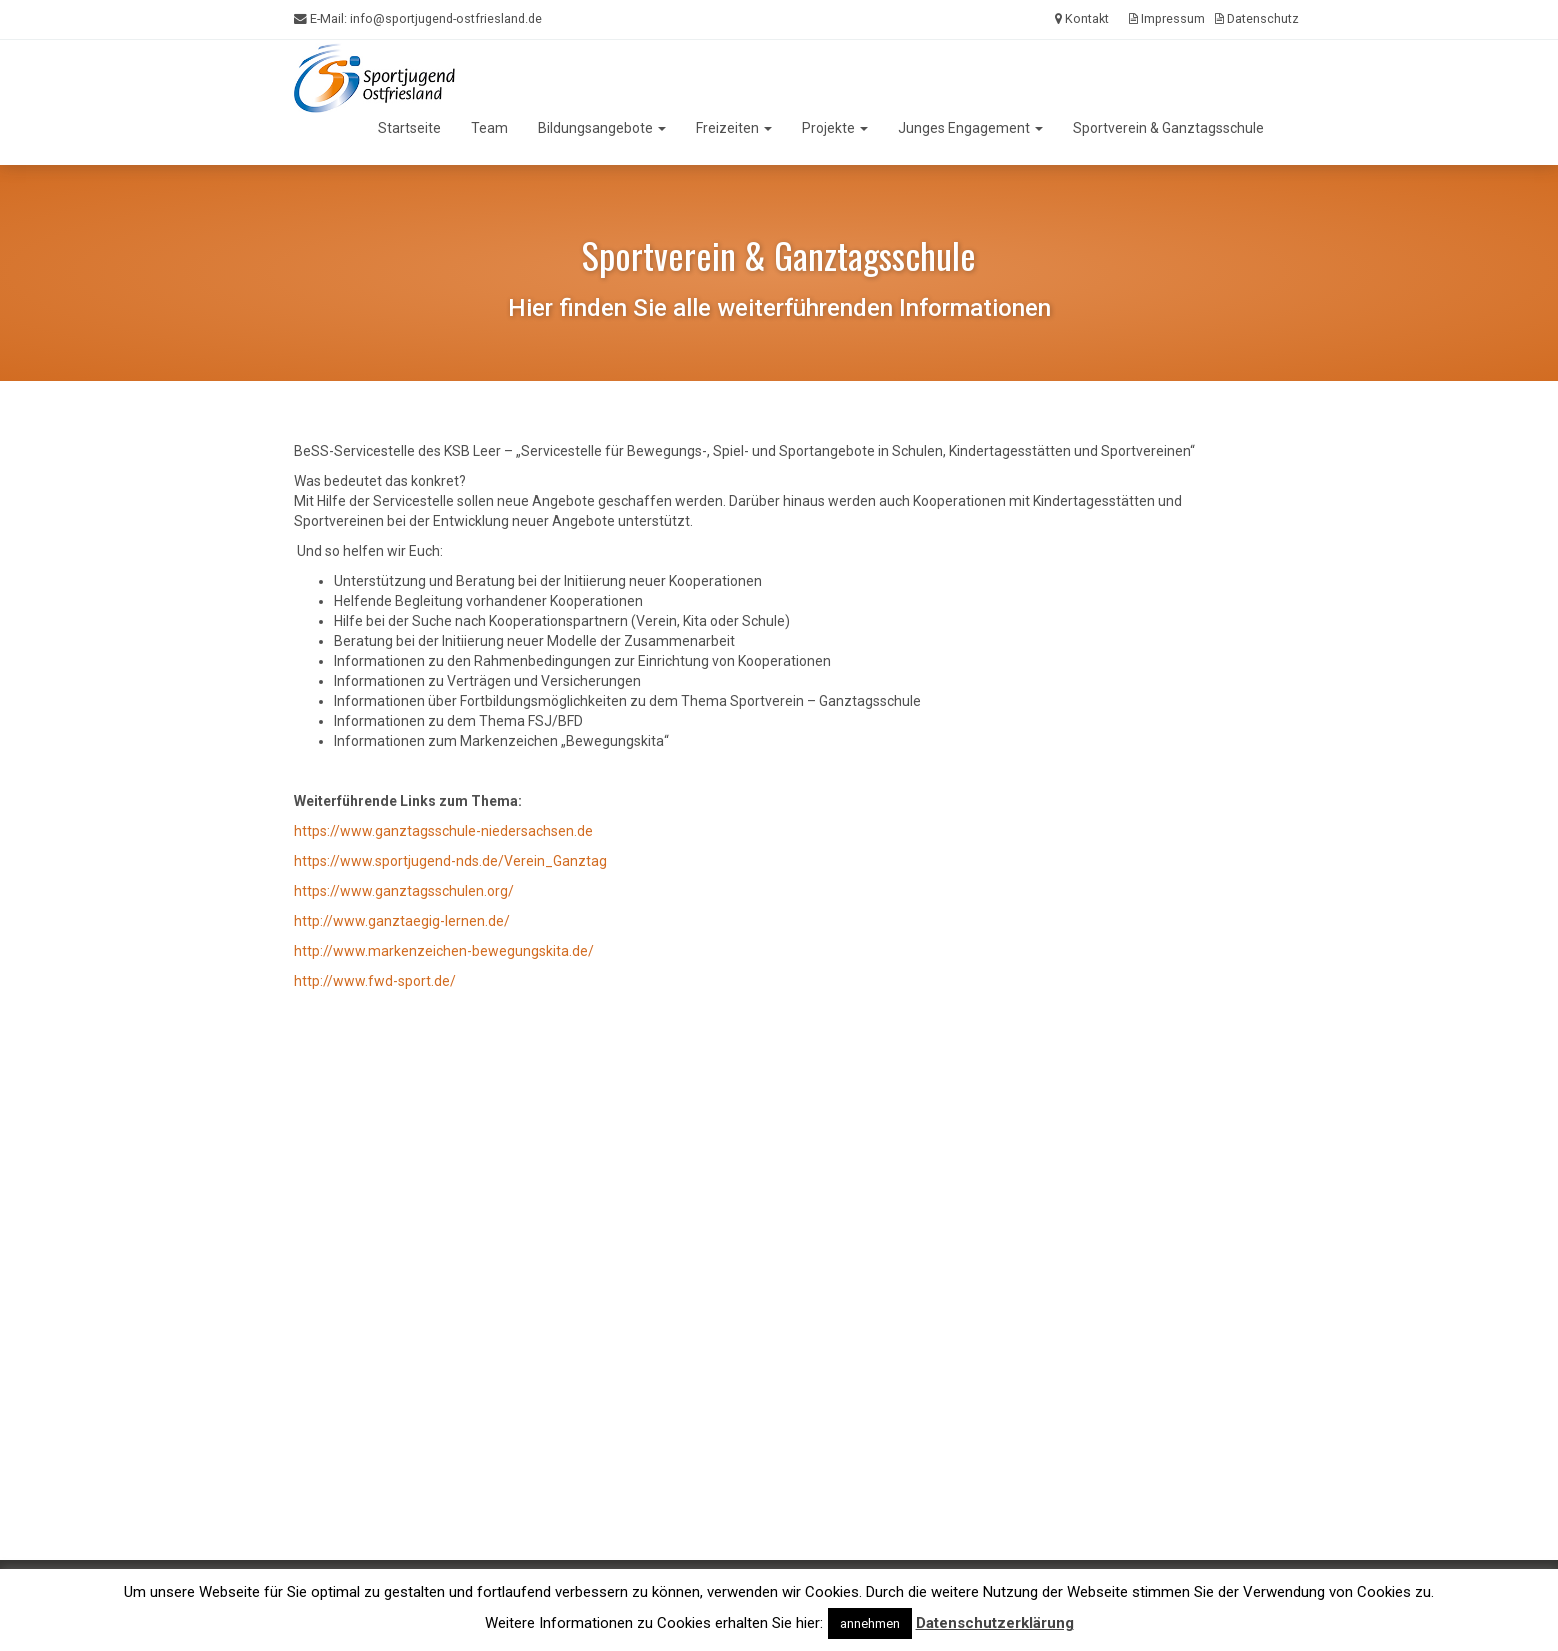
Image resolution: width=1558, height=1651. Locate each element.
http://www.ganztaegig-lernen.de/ (402, 921)
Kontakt (1082, 18)
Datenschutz (1257, 18)
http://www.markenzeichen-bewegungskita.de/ (444, 951)
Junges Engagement (970, 128)
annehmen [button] (870, 1623)
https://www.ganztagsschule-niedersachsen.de (443, 831)
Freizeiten (734, 128)
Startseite (409, 128)
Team (489, 128)
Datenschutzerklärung (995, 1623)
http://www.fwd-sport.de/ (375, 981)
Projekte (835, 128)
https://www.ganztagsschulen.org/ (404, 891)
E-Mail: (418, 19)
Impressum (1167, 18)
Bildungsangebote (602, 128)
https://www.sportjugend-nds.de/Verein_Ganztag (450, 861)
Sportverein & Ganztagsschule (1168, 128)
